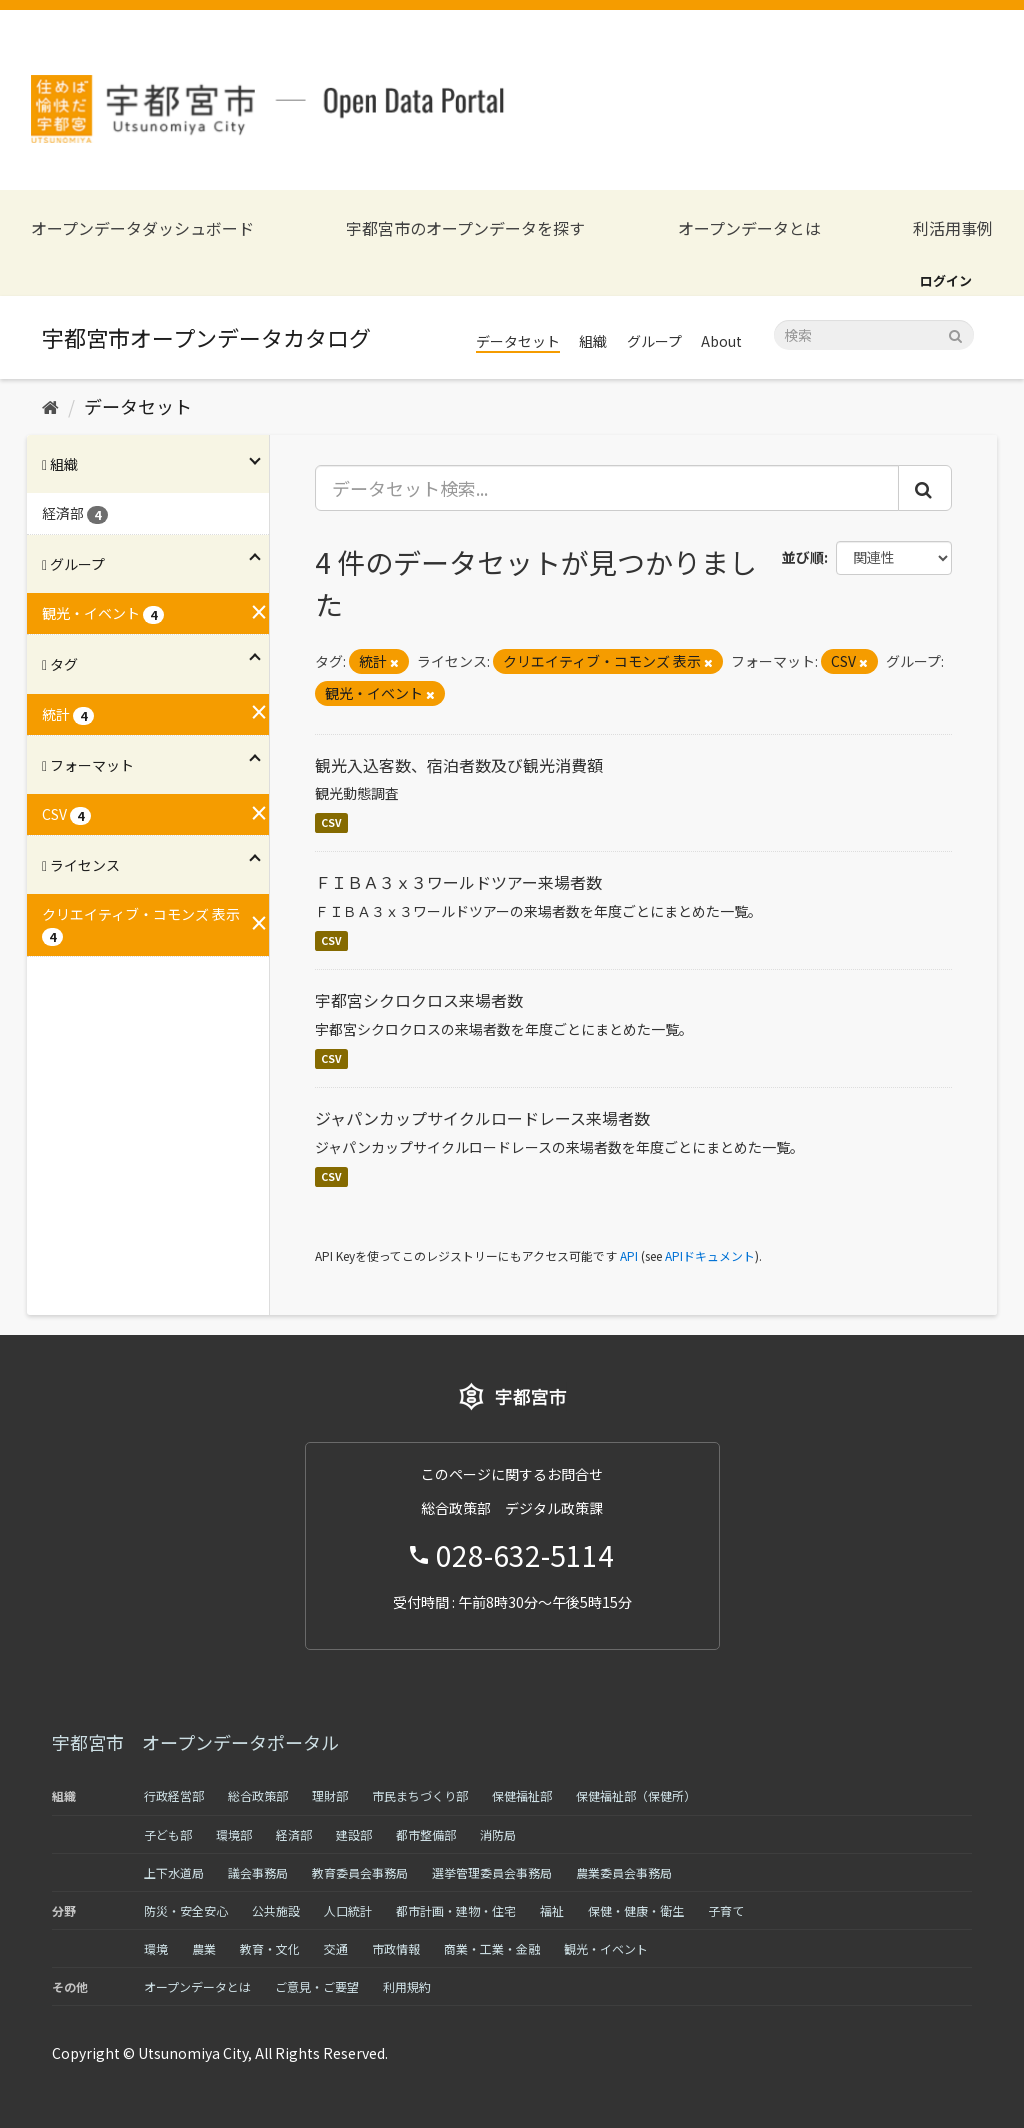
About (721, 341)
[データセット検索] (874, 335)
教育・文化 (270, 1948)
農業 (204, 1948)
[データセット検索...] (607, 488)
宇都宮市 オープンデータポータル (195, 1742)
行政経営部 (174, 1795)
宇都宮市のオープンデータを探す (465, 228)
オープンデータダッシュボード (142, 228)
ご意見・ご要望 (317, 1986)
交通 (336, 1948)
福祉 (552, 1910)
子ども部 (168, 1834)
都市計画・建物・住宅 (456, 1910)
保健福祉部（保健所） (636, 1795)
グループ (654, 341)
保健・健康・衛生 (636, 1910)
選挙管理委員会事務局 (492, 1872)
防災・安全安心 (186, 1910)
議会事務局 (258, 1872)
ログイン (946, 280)
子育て (726, 1910)
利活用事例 (953, 228)
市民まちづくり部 (420, 1795)
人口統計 (348, 1910)
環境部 (234, 1834)
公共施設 (276, 1910)
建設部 (354, 1834)
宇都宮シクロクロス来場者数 (419, 1000)
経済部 (294, 1834)
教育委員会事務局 (360, 1872)
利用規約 (407, 1986)
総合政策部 (258, 1795)
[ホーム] (50, 406)
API (629, 1255)
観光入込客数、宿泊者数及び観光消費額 (459, 765)
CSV (331, 822)
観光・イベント (606, 1948)
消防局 (498, 1834)
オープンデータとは (749, 228)
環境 (156, 1948)
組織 (593, 341)
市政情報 (396, 1948)
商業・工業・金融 (492, 1948)
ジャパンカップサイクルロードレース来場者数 (482, 1118)
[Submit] (955, 333)
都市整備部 (426, 1834)
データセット (518, 341)
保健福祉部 (522, 1795)
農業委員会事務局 (624, 1872)
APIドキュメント (710, 1255)
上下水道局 (174, 1872)
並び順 (803, 557)
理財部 (330, 1795)
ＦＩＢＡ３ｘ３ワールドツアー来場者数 (458, 882)
